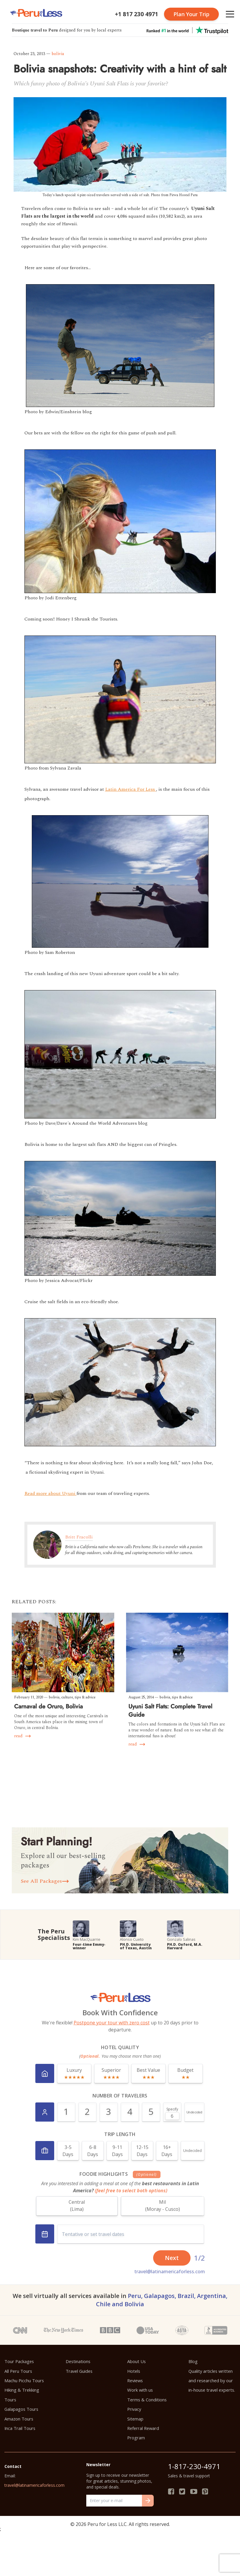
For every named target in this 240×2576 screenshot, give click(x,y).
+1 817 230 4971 (136, 14)
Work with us (140, 2390)
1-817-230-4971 (194, 2466)
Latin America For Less (130, 789)
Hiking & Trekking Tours (21, 2394)
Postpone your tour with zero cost (112, 2022)
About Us (136, 2361)
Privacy (134, 2409)
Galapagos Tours (21, 2409)
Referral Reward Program (143, 2433)
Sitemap (135, 2419)
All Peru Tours (18, 2371)
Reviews (135, 2380)
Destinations (78, 2361)
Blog (193, 2361)
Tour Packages (19, 2361)
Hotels (133, 2371)
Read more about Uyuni (50, 1493)
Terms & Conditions (147, 2400)
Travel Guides (79, 2371)
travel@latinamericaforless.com (169, 2271)
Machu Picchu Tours (24, 2380)
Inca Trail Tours (19, 2428)
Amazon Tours (18, 2419)
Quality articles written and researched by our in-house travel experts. (211, 2380)
